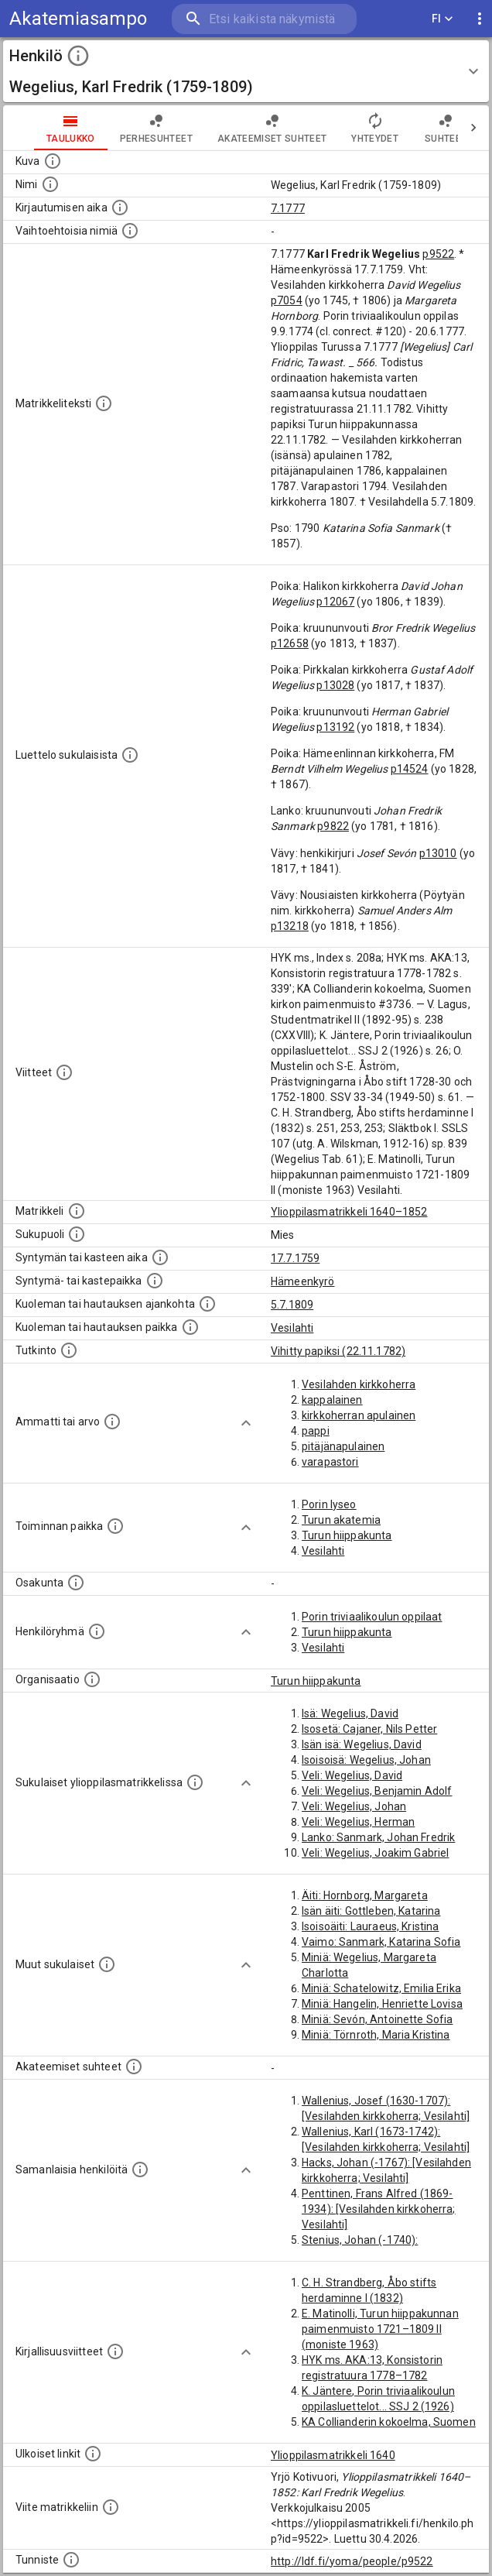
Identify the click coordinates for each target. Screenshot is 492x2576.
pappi (316, 1431)
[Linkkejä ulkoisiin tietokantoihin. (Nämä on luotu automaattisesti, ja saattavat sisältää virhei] (92, 2453)
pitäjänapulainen (343, 1446)
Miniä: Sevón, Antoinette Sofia (377, 2019)
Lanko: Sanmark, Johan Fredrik (378, 1837)
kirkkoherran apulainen (358, 1415)
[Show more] (246, 1423)
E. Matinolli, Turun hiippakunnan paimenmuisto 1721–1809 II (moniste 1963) (380, 2329)
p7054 (286, 300)
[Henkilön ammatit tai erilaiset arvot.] (112, 1421)
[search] (264, 19)
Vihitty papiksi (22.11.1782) (338, 1351)
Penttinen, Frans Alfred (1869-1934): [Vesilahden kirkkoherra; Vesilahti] (379, 2209)
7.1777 (288, 208)
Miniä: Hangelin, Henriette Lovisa (382, 2004)
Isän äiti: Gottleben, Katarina (371, 1911)
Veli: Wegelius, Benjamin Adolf (377, 1791)
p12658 (290, 643)
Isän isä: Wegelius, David (362, 1744)
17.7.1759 (295, 1258)
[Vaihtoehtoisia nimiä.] (130, 230)
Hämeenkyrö (303, 1281)
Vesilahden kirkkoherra (358, 1384)
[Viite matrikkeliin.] (110, 2507)
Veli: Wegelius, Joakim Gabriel (375, 1853)
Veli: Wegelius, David (352, 1775)
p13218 (290, 926)
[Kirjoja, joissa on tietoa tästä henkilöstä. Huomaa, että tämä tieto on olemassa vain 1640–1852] (115, 2351)
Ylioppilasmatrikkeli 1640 (333, 2455)
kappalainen (332, 1400)
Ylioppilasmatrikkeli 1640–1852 (349, 1212)
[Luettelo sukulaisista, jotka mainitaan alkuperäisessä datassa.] (130, 755)
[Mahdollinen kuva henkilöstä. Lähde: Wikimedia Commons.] (52, 161)
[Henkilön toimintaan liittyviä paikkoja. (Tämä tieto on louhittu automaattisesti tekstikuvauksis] (115, 1526)
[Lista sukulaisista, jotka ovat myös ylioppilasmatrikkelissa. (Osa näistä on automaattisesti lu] (195, 1782)
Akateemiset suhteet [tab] (272, 127)
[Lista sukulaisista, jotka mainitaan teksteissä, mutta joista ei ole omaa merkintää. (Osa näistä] (106, 1964)
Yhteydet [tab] (375, 127)
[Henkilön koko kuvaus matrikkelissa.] (103, 403)
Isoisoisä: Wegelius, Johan (366, 1760)
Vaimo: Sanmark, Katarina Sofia (381, 1942)
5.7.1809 (292, 1304)
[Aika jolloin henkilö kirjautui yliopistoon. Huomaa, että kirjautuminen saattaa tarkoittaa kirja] (120, 207)
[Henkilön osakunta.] (75, 1582)
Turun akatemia (341, 1520)
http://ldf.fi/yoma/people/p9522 (352, 2561)
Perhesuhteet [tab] (156, 127)
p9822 (333, 826)
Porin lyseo (329, 1504)
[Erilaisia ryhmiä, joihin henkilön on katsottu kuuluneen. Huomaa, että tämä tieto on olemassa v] (96, 1631)
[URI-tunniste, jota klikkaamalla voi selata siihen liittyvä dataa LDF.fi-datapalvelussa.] (71, 2559)
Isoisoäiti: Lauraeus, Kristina (370, 1926)
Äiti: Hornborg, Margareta (365, 1895)
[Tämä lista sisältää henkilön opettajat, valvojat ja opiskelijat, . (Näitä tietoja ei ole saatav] (133, 2066)
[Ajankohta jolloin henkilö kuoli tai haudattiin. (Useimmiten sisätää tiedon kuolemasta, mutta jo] (207, 1303)
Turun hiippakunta (347, 1535)
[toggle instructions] (78, 55)
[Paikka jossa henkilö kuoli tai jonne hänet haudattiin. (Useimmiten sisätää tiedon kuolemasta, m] (190, 1327)
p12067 (335, 601)
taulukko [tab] (71, 127)
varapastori (330, 1462)
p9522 (438, 254)
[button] (246, 71)
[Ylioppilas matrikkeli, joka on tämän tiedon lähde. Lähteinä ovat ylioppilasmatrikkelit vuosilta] (76, 1211)
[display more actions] (479, 19)
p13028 (335, 685)
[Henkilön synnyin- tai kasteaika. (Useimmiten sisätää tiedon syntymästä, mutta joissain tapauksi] (160, 1257)
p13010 (438, 853)
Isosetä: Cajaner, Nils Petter (369, 1729)
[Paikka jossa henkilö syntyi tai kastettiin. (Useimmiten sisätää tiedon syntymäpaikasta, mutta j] (154, 1280)
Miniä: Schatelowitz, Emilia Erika (381, 1988)
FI (442, 19)
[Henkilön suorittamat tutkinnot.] (68, 1350)
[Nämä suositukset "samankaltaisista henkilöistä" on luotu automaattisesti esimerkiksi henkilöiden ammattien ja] (140, 2169)
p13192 (335, 727)
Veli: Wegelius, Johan (354, 1806)
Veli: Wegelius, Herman (358, 1822)
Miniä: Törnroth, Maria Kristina (376, 2035)
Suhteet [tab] (445, 127)
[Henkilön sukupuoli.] (76, 1234)
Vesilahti (292, 1328)
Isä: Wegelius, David (350, 1713)
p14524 (410, 769)
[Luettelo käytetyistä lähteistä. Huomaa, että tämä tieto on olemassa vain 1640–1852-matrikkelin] (64, 1072)
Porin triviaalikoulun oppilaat (372, 1616)
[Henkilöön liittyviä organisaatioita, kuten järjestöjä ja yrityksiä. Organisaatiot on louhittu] (92, 1679)
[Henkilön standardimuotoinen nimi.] (50, 184)
